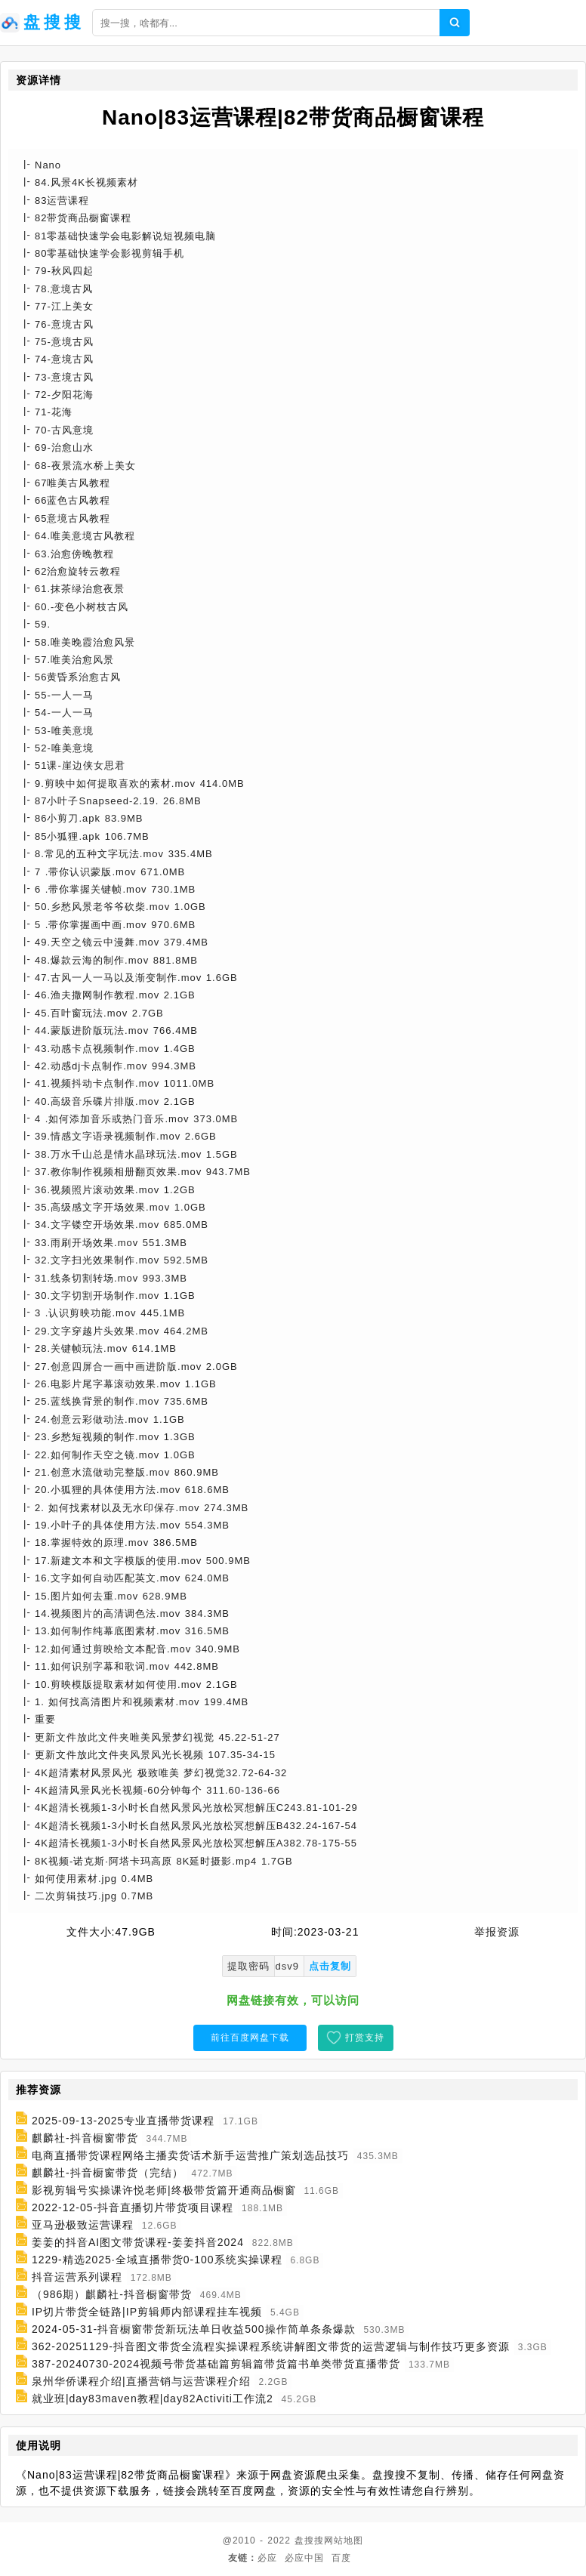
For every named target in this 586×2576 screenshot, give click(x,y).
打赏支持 (364, 2037)
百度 (341, 2558)
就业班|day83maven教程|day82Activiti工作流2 (152, 2398)
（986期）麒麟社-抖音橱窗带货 (112, 2294)
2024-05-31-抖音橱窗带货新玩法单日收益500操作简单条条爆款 (194, 2329)
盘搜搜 (309, 2540)
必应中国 (304, 2558)
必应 (267, 2558)
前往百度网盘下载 (250, 2037)
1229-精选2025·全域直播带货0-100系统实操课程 (157, 2260)
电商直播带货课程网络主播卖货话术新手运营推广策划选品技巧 (190, 2155)
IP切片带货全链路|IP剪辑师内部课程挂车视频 (147, 2312)
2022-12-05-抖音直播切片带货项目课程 (132, 2207)
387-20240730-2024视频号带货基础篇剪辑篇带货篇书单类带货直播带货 (216, 2364)
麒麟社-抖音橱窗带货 (85, 2138)
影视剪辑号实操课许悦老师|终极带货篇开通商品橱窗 (164, 2190)
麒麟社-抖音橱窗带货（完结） (108, 2173)
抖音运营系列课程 (77, 2277)
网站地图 (343, 2540)
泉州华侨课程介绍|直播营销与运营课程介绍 (141, 2381)
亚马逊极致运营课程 (83, 2225)
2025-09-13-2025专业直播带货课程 (123, 2121)
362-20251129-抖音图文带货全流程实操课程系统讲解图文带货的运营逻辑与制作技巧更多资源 (271, 2346)
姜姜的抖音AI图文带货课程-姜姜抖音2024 (138, 2242)
